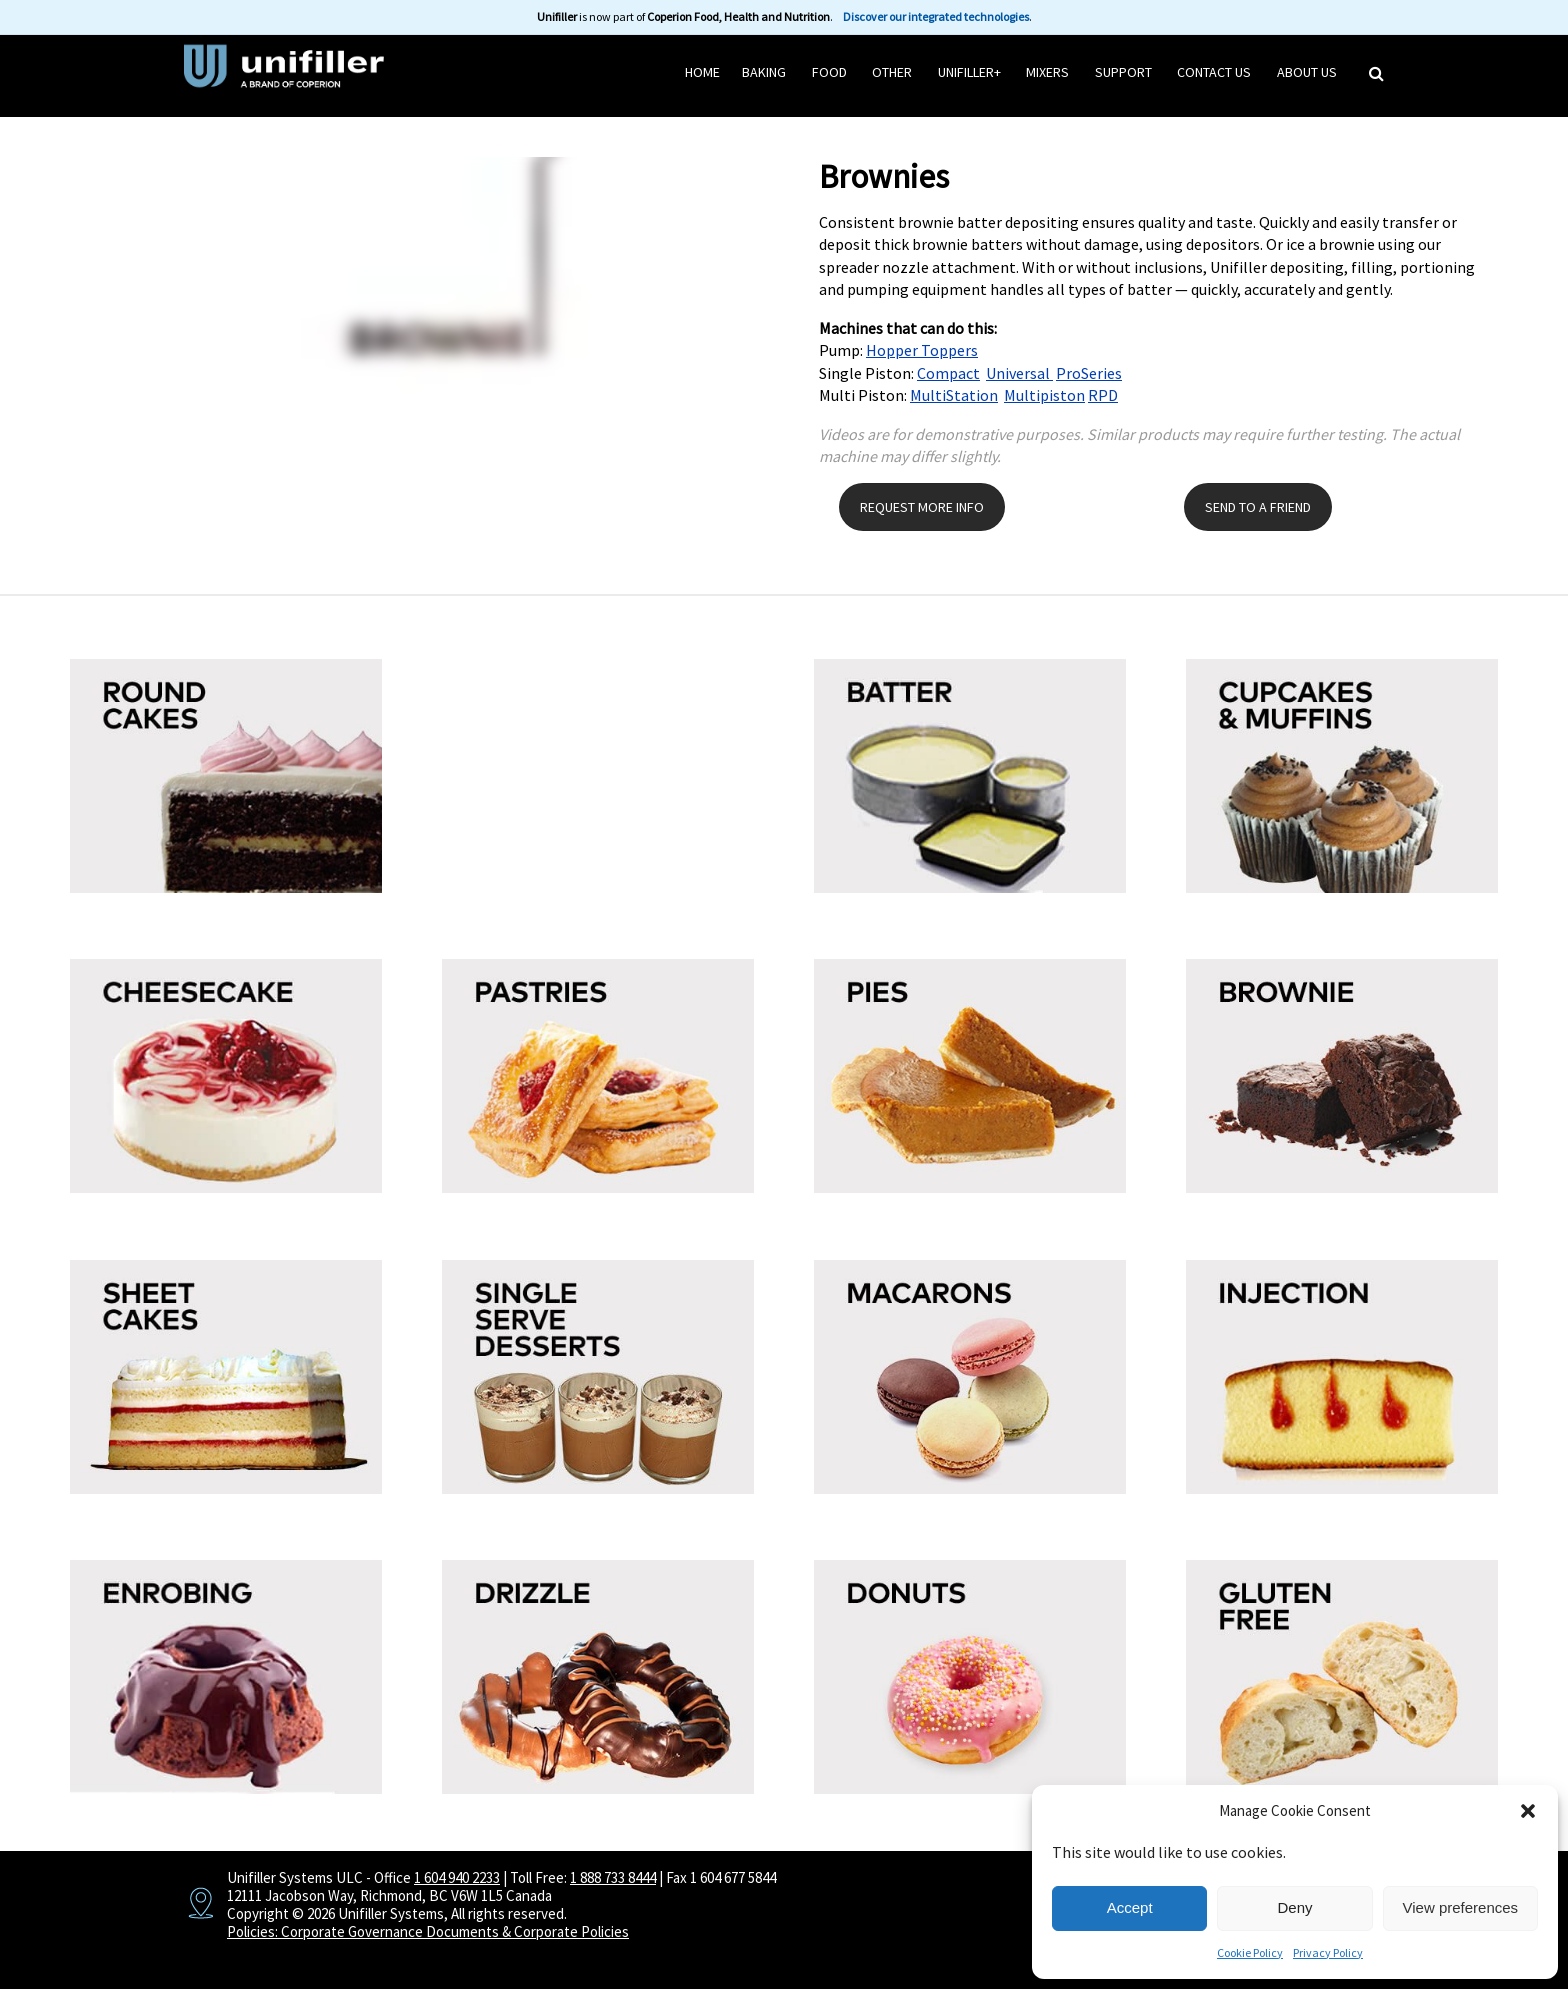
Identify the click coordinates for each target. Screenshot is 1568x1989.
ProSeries (1089, 373)
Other (892, 72)
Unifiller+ (969, 72)
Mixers (1047, 72)
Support (1123, 72)
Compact (948, 373)
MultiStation (954, 395)
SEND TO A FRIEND (1258, 507)
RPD (1103, 395)
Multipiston (1044, 395)
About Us (1307, 72)
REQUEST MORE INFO (922, 507)
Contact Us (1214, 72)
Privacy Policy (1328, 1952)
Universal (1019, 373)
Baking (764, 72)
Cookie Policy (1250, 1952)
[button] (1528, 1811)
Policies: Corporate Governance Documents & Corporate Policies (428, 1931)
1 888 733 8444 (613, 1877)
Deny (1294, 1907)
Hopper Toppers (922, 350)
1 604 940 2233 (457, 1877)
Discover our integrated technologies (936, 16)
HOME (702, 72)
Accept (1130, 1907)
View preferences (1461, 1907)
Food (829, 72)
